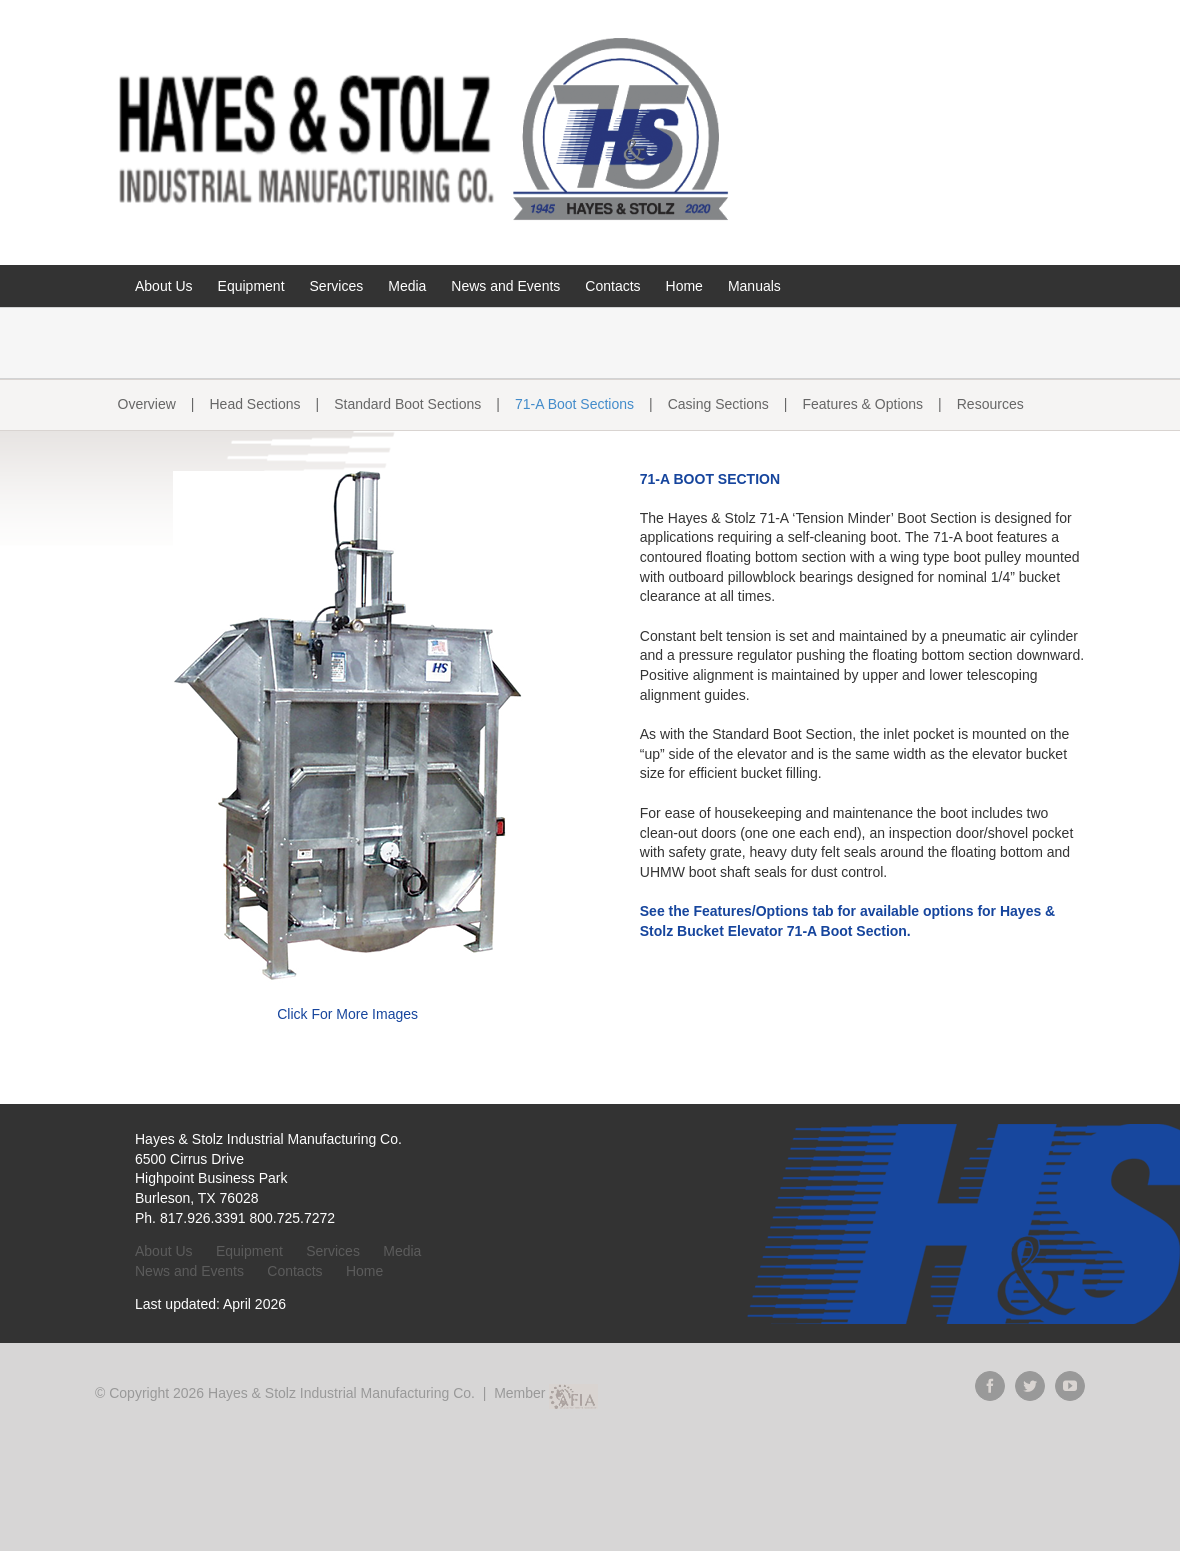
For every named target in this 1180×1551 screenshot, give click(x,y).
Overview (147, 404)
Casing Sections (718, 404)
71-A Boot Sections (574, 404)
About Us (164, 1251)
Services (333, 1251)
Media (402, 1251)
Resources (990, 404)
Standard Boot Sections (407, 404)
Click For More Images (347, 1014)
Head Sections (255, 404)
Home (364, 1271)
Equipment (249, 1251)
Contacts (294, 1271)
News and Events (189, 1271)
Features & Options (862, 404)
